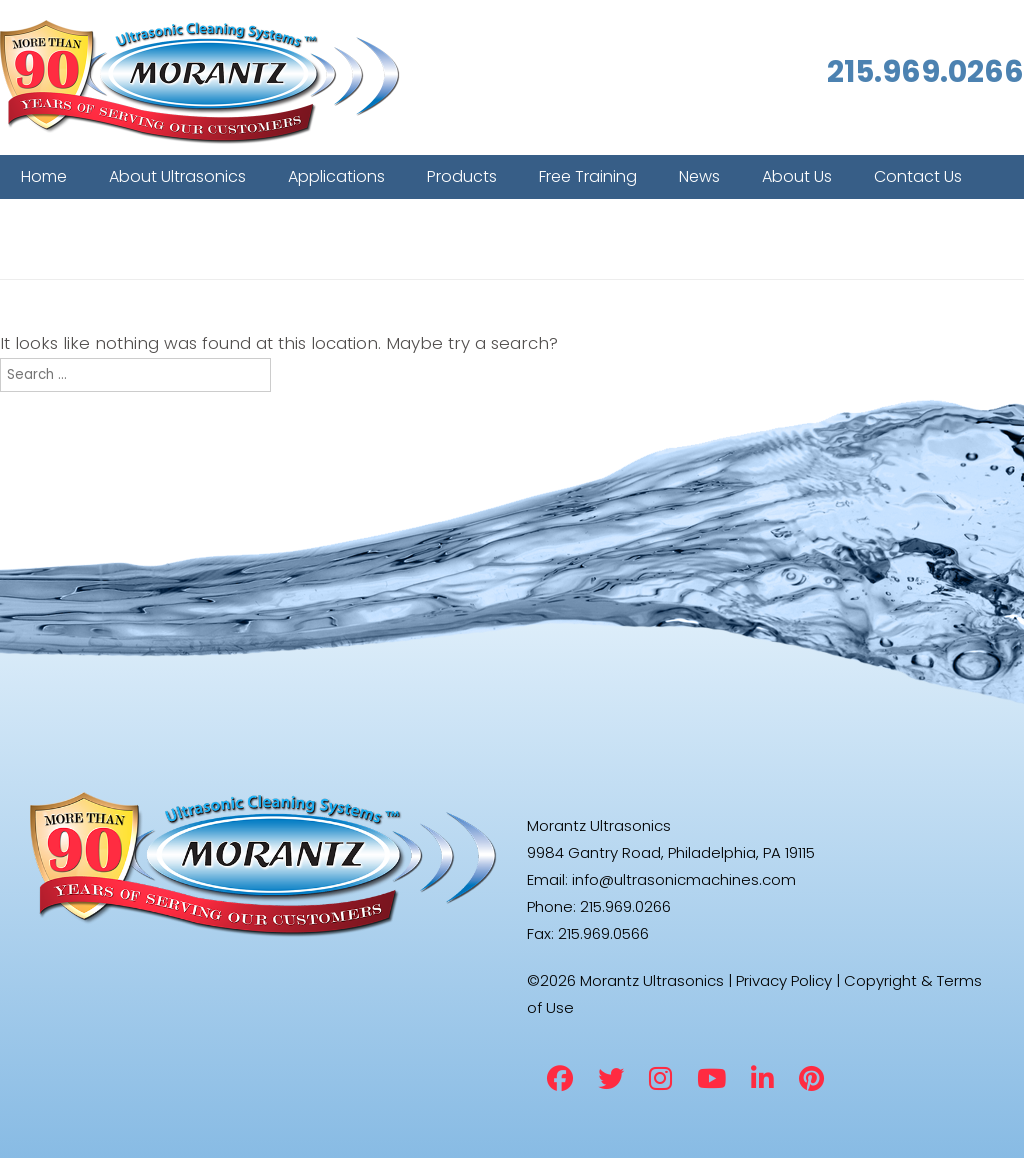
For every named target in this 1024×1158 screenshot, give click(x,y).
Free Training (588, 176)
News (699, 176)
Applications (336, 176)
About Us (797, 176)
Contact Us (918, 176)
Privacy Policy (784, 980)
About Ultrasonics (177, 176)
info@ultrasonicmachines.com (684, 879)
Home (44, 176)
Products (462, 176)
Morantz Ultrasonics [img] (200, 82)
